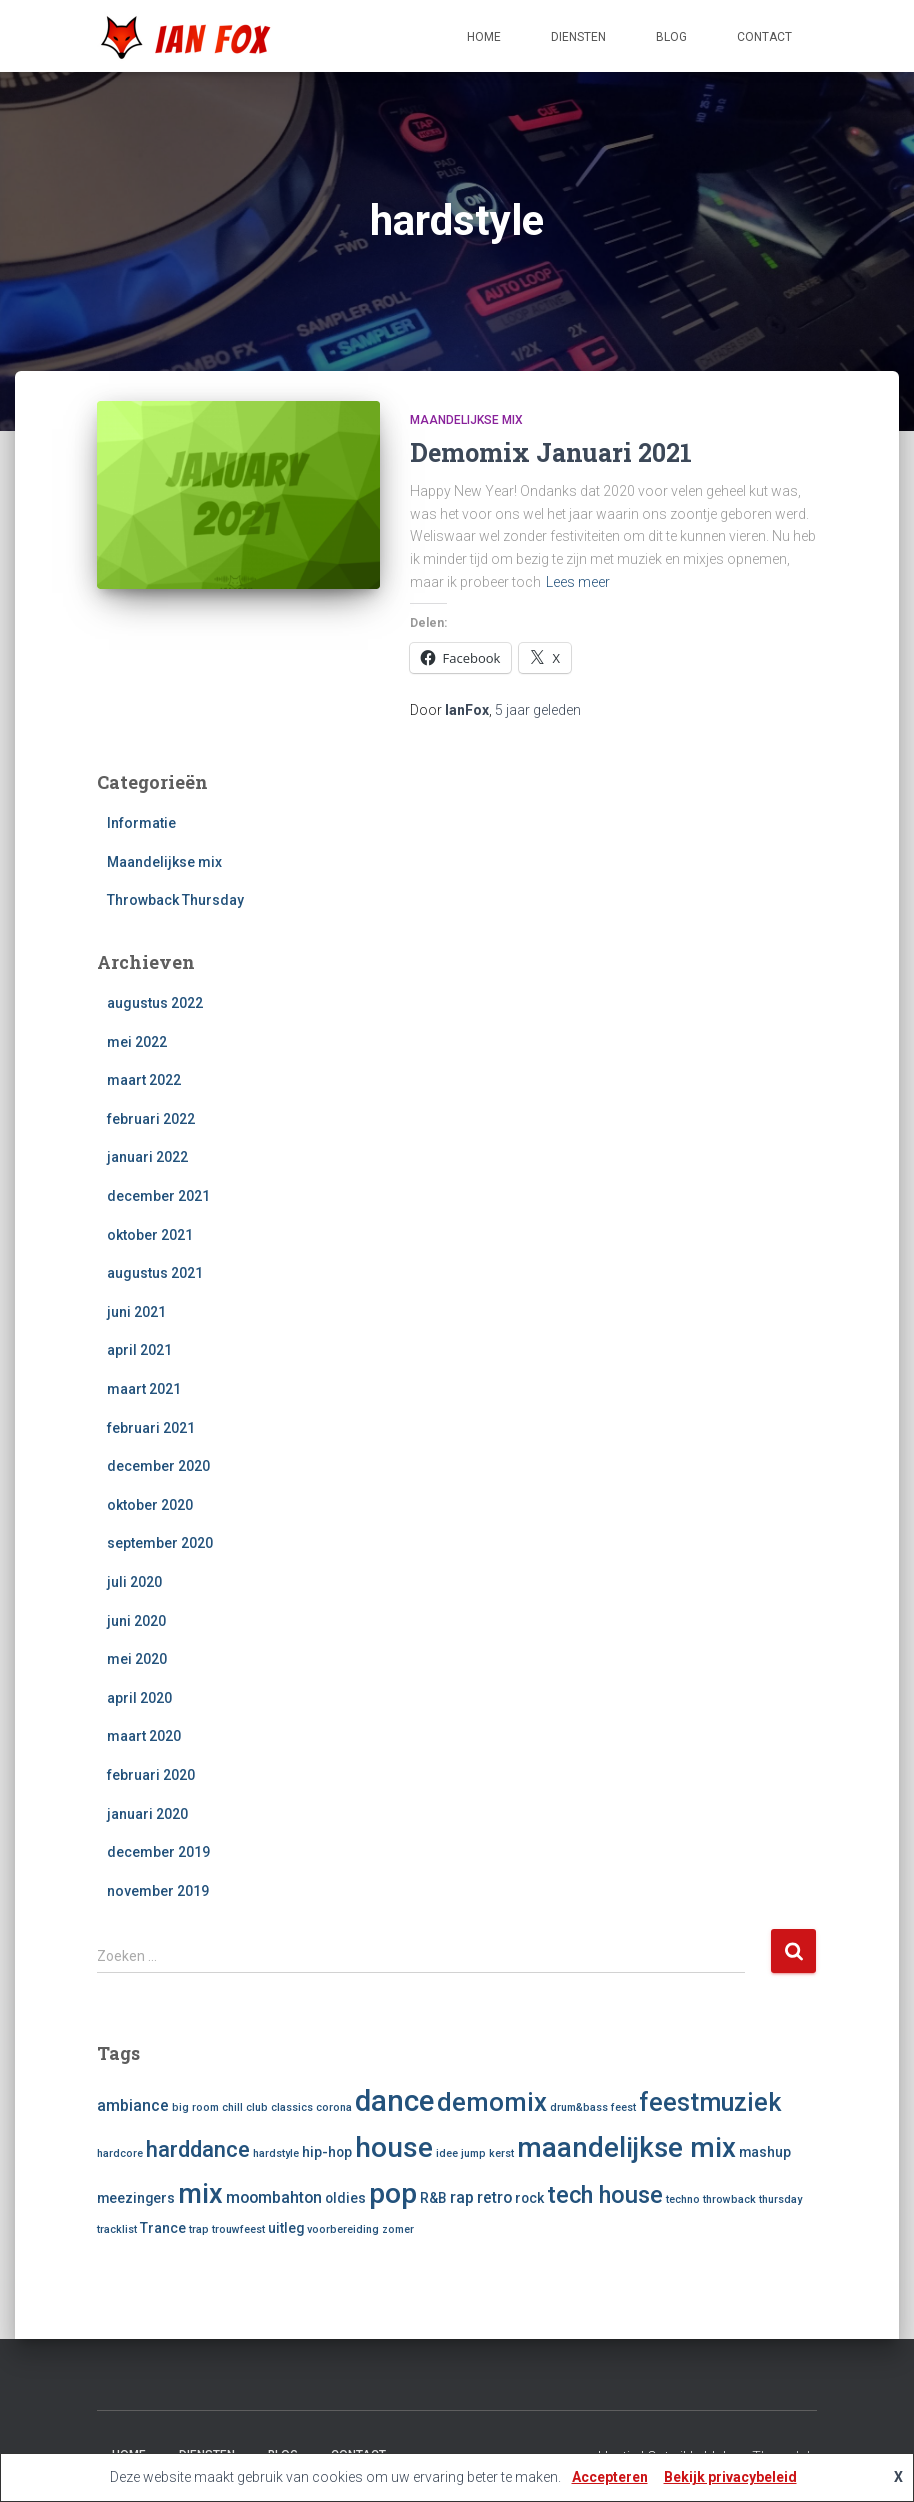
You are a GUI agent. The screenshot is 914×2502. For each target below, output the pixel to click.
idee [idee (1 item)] (447, 2153)
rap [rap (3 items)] (462, 2197)
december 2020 (158, 1466)
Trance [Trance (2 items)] (163, 2228)
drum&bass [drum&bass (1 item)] (579, 2107)
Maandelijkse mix (466, 420)
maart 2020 (144, 1736)
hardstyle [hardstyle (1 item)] (276, 2153)
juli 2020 (134, 1582)
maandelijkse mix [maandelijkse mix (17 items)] (626, 2147)
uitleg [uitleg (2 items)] (286, 2228)
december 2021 (158, 1196)
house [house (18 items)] (394, 2147)
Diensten (578, 37)
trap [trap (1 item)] (199, 2229)
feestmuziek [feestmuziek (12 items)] (710, 2102)
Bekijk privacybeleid (730, 2477)
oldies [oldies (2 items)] (345, 2198)
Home (484, 37)
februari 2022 (151, 1119)
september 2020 (160, 1543)
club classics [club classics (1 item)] (279, 2107)
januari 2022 (147, 1157)
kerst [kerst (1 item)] (501, 2153)
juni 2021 (136, 1312)
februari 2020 (151, 1775)
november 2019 (158, 1891)
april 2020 (139, 1698)
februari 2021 (151, 1428)
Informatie (141, 823)
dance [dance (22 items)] (394, 2101)
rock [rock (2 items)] (529, 2198)
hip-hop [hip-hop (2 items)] (327, 2152)
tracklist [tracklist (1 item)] (117, 2229)
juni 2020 (136, 1621)
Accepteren (610, 2477)
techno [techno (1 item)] (683, 2199)
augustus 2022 (155, 1003)
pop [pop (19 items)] (393, 2193)
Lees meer (578, 582)
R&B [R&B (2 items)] (433, 2198)
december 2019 (158, 1852)
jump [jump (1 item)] (473, 2153)
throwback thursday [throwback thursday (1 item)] (752, 2199)
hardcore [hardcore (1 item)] (120, 2153)
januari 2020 (147, 1814)
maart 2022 (144, 1080)
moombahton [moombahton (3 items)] (274, 2197)
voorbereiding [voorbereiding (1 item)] (343, 2229)
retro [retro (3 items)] (494, 2197)
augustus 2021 (155, 1273)
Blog (671, 37)
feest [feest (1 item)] (623, 2107)
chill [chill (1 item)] (232, 2107)
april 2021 (139, 1350)
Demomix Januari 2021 (551, 452)
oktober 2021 (150, 1235)
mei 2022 (137, 1042)
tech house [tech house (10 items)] (605, 2195)
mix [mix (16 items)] (200, 2194)
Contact (764, 37)
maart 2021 (144, 1389)
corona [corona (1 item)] (334, 2107)
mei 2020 (137, 1659)
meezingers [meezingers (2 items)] (136, 2198)
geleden (538, 710)
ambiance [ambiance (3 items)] (133, 2105)
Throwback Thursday (175, 900)
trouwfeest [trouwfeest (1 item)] (238, 2229)
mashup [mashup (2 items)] (765, 2152)
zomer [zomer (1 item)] (398, 2229)
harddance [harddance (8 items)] (198, 2149)
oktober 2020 (150, 1505)
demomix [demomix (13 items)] (492, 2102)
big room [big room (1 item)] (195, 2107)
